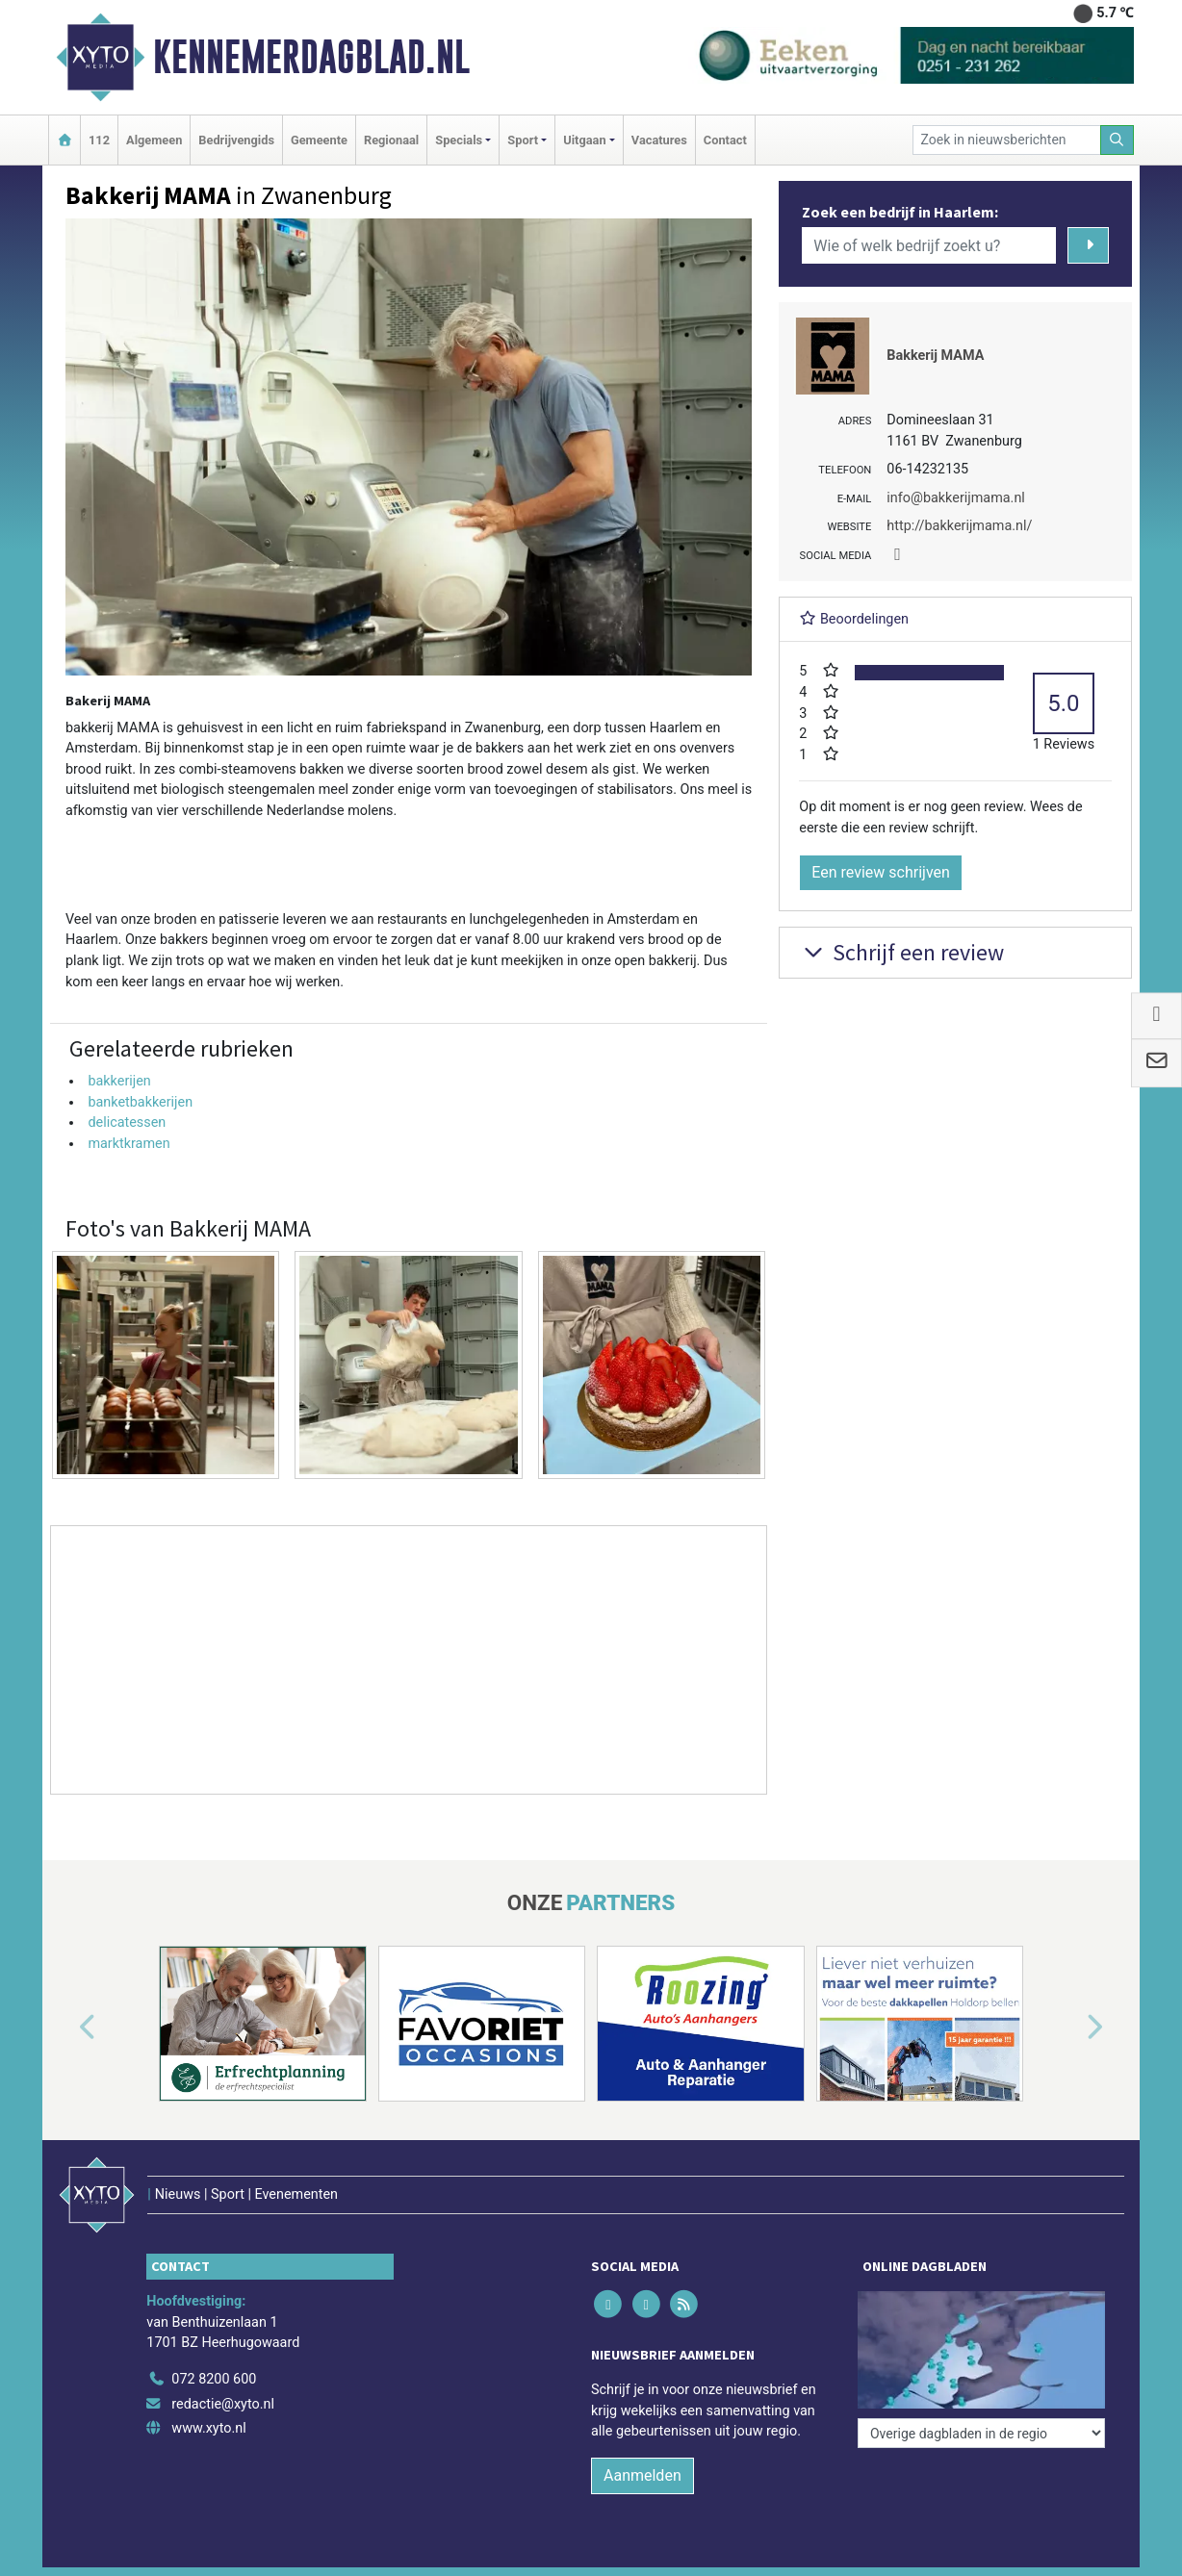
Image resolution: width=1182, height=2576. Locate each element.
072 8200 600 (213, 2379)
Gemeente (319, 140)
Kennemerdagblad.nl (311, 56)
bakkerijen (119, 1081)
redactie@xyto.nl (222, 2404)
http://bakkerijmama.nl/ (959, 526)
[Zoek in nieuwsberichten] (1006, 140)
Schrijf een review (901, 952)
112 (99, 140)
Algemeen (154, 140)
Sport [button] (522, 140)
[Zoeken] (1117, 140)
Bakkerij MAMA (935, 355)
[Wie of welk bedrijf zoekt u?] (929, 245)
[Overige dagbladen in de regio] (981, 2433)
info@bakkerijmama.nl (955, 498)
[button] (65, 2027)
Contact (725, 140)
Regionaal (391, 140)
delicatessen (127, 1122)
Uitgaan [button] (584, 140)
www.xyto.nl (208, 2428)
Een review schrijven (880, 872)
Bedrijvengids (236, 140)
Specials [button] (458, 140)
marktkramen (128, 1143)
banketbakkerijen (140, 1102)
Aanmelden (642, 2475)
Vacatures (659, 140)
